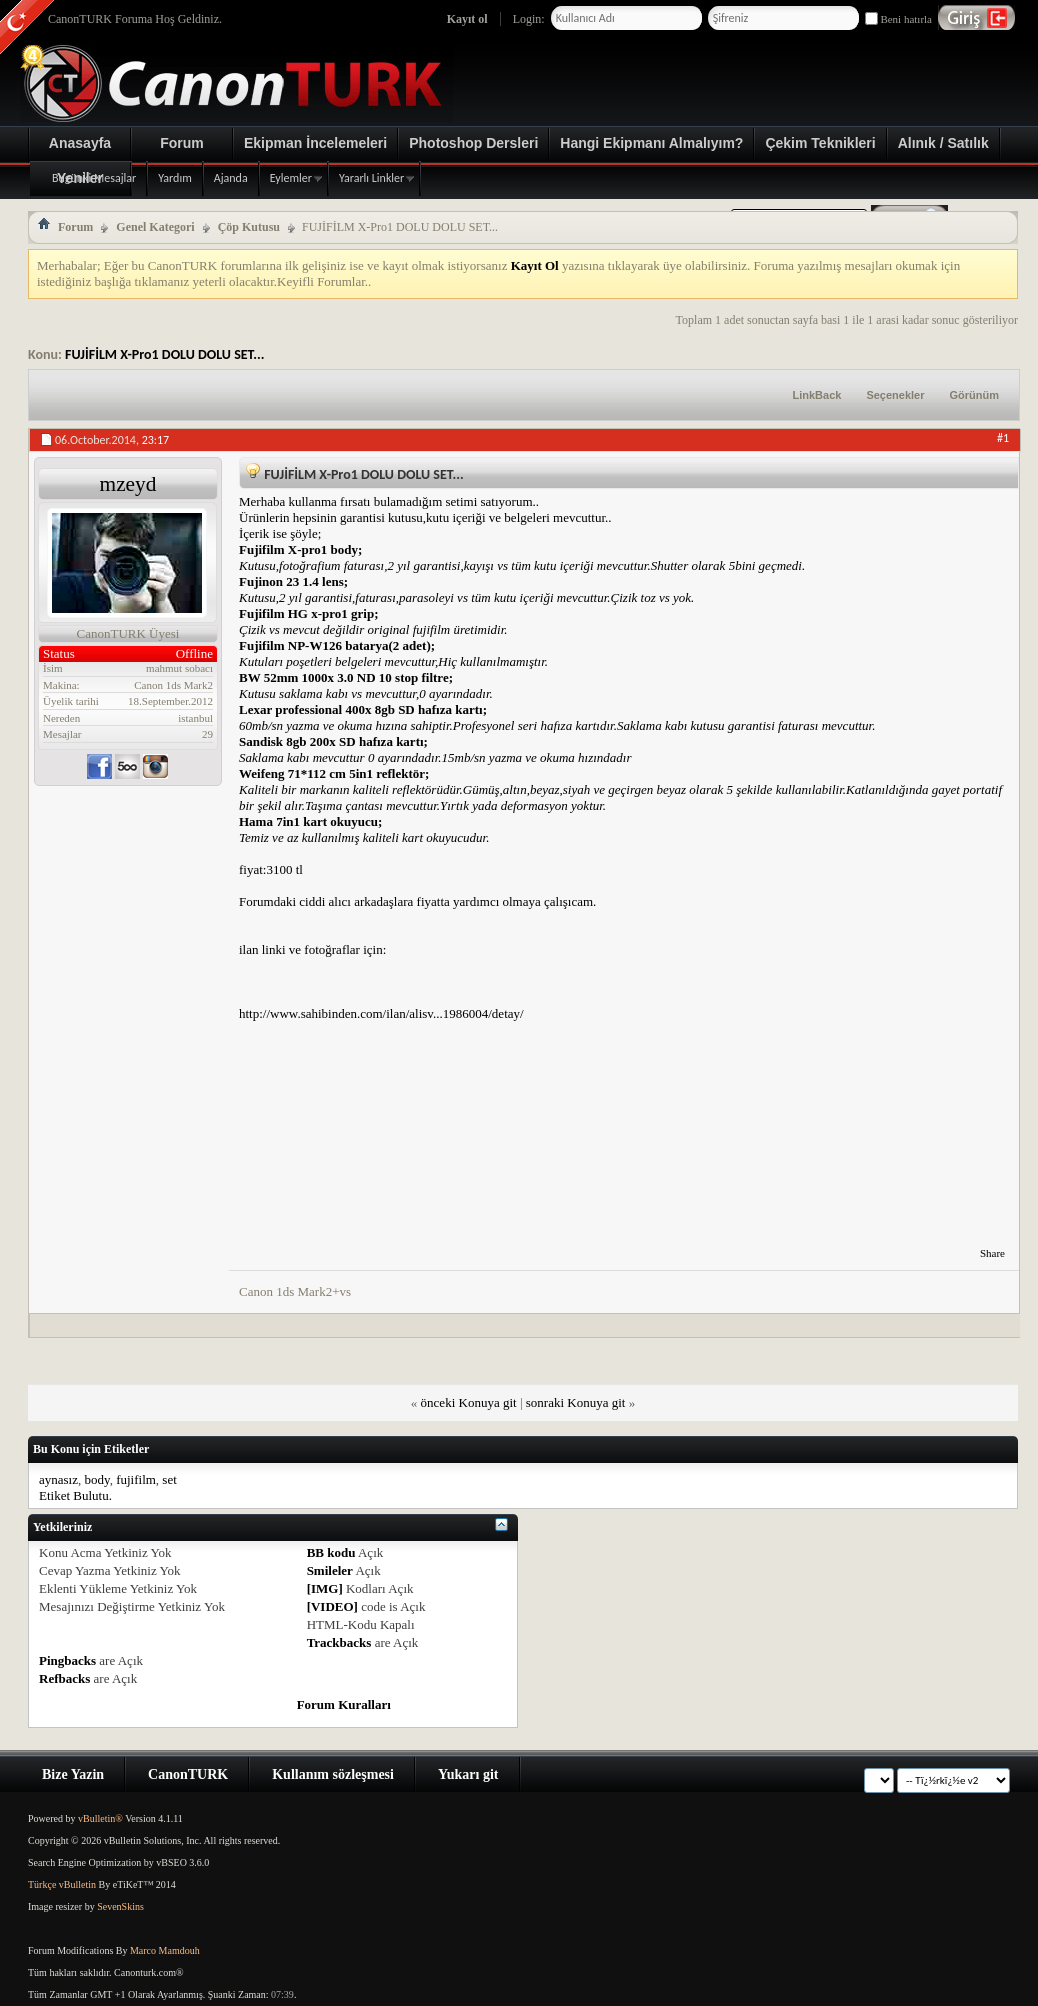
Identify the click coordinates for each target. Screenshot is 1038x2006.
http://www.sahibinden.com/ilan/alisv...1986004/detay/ (381, 1013)
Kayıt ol (467, 19)
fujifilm (136, 1479)
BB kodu (331, 1552)
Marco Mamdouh (165, 1950)
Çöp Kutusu (249, 227)
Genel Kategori (155, 227)
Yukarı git (468, 1774)
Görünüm (975, 395)
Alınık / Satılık (943, 143)
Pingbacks (67, 1660)
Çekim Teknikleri (820, 143)
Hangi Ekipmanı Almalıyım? (651, 143)
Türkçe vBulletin (62, 1884)
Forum (182, 143)
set (169, 1479)
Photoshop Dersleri (473, 143)
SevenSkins (120, 1906)
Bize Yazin (73, 1774)
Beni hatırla (898, 19)
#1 (1003, 438)
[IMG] (325, 1588)
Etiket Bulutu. (75, 1495)
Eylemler (291, 178)
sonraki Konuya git (576, 1402)
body (96, 1479)
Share (992, 1253)
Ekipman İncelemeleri (315, 143)
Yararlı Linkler (371, 178)
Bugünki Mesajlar (94, 178)
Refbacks (64, 1678)
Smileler (330, 1570)
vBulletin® (100, 1818)
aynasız (58, 1479)
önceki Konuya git (469, 1402)
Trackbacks (339, 1642)
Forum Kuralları (344, 1704)
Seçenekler (895, 395)
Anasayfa (80, 143)
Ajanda (231, 178)
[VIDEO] (332, 1606)
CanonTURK (188, 1774)
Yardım (174, 178)
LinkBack (816, 395)
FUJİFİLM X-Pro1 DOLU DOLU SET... (165, 354)
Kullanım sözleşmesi (333, 1774)
